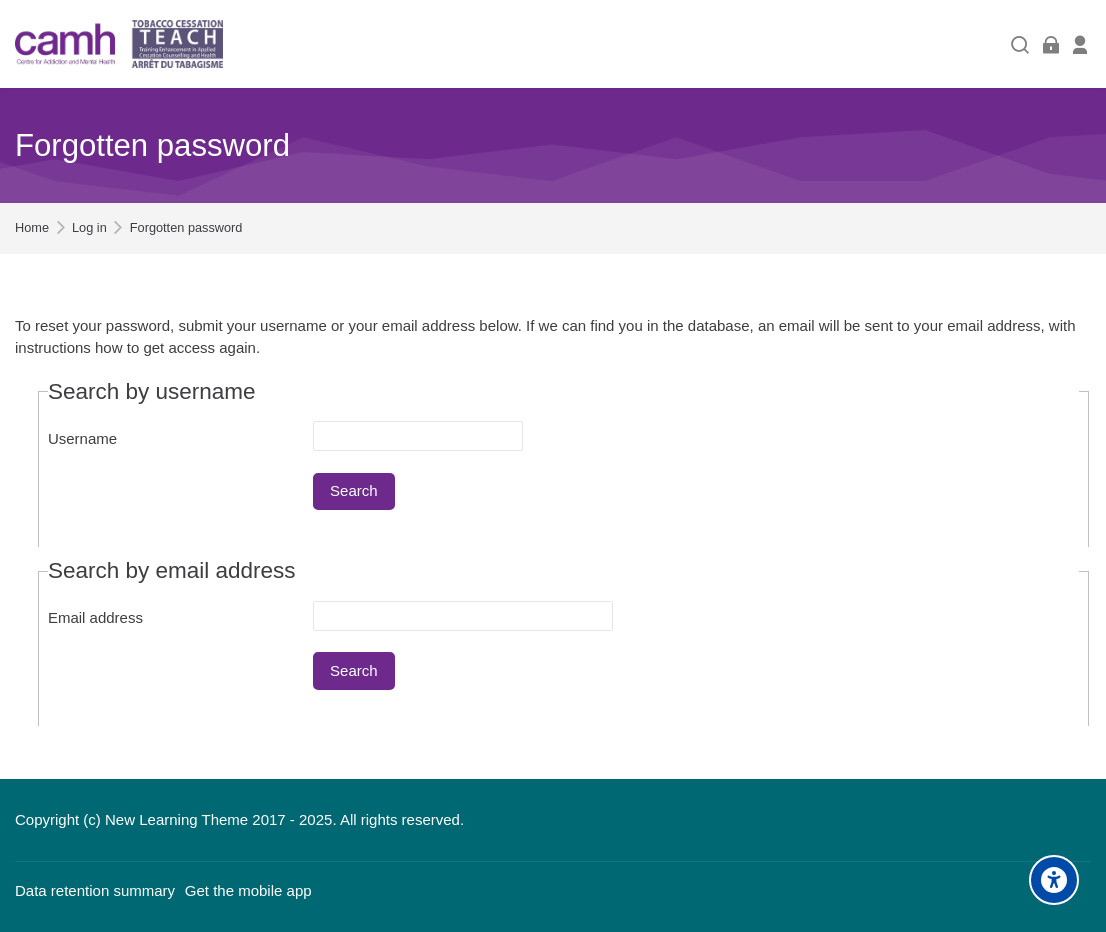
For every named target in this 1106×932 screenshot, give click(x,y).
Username (82, 438)
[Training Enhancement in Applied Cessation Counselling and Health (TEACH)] (119, 44)
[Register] (1080, 44)
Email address (95, 617)
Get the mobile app (248, 890)
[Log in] (1050, 44)
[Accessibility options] (1054, 880)
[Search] (1020, 44)
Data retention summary (95, 890)
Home (32, 228)
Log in (89, 228)
